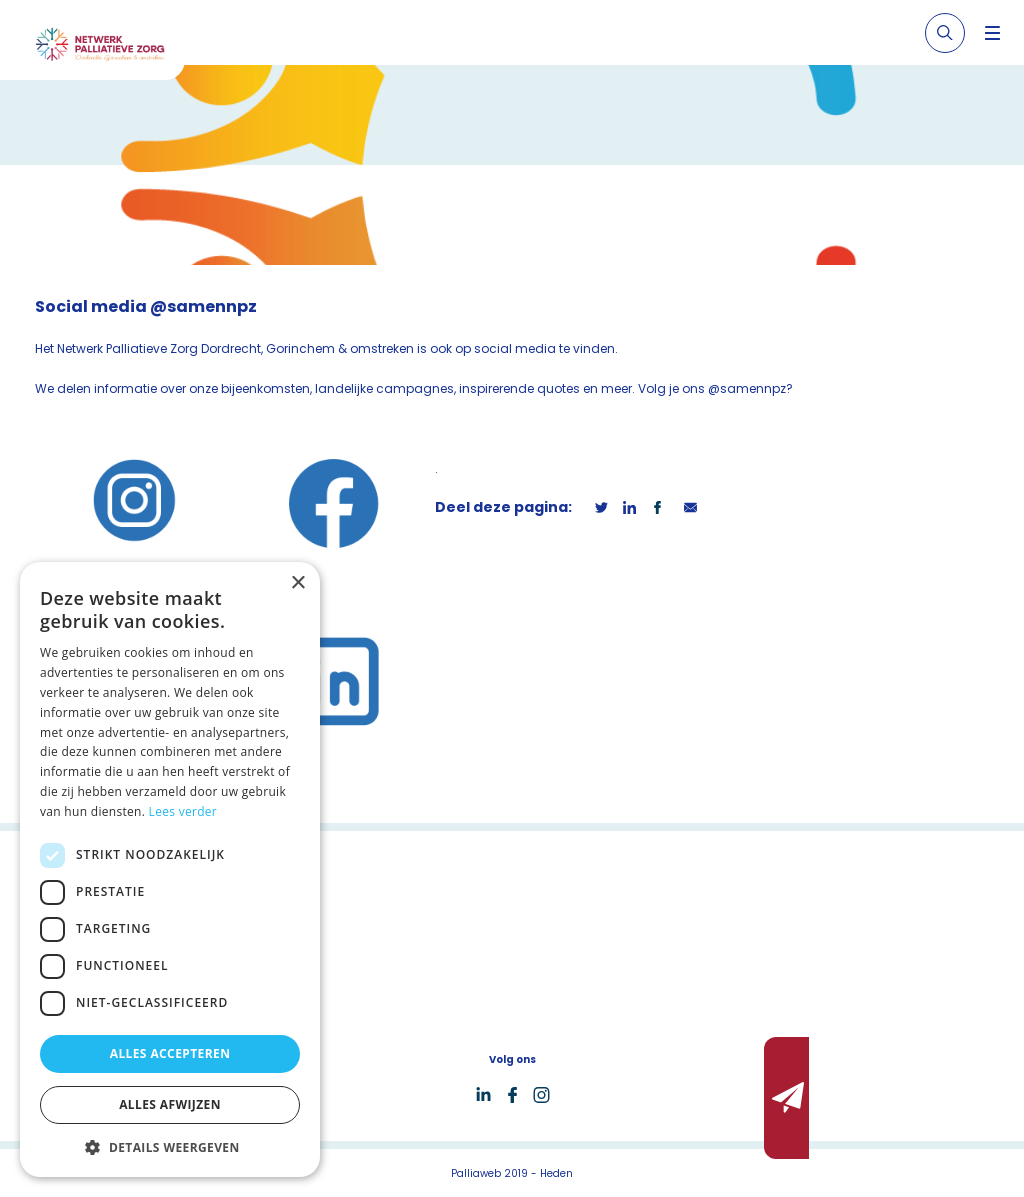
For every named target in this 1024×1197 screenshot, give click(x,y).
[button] (170, 1147)
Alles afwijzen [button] (170, 1104)
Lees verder (183, 811)
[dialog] (170, 869)
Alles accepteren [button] (170, 1053)
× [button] (297, 583)
